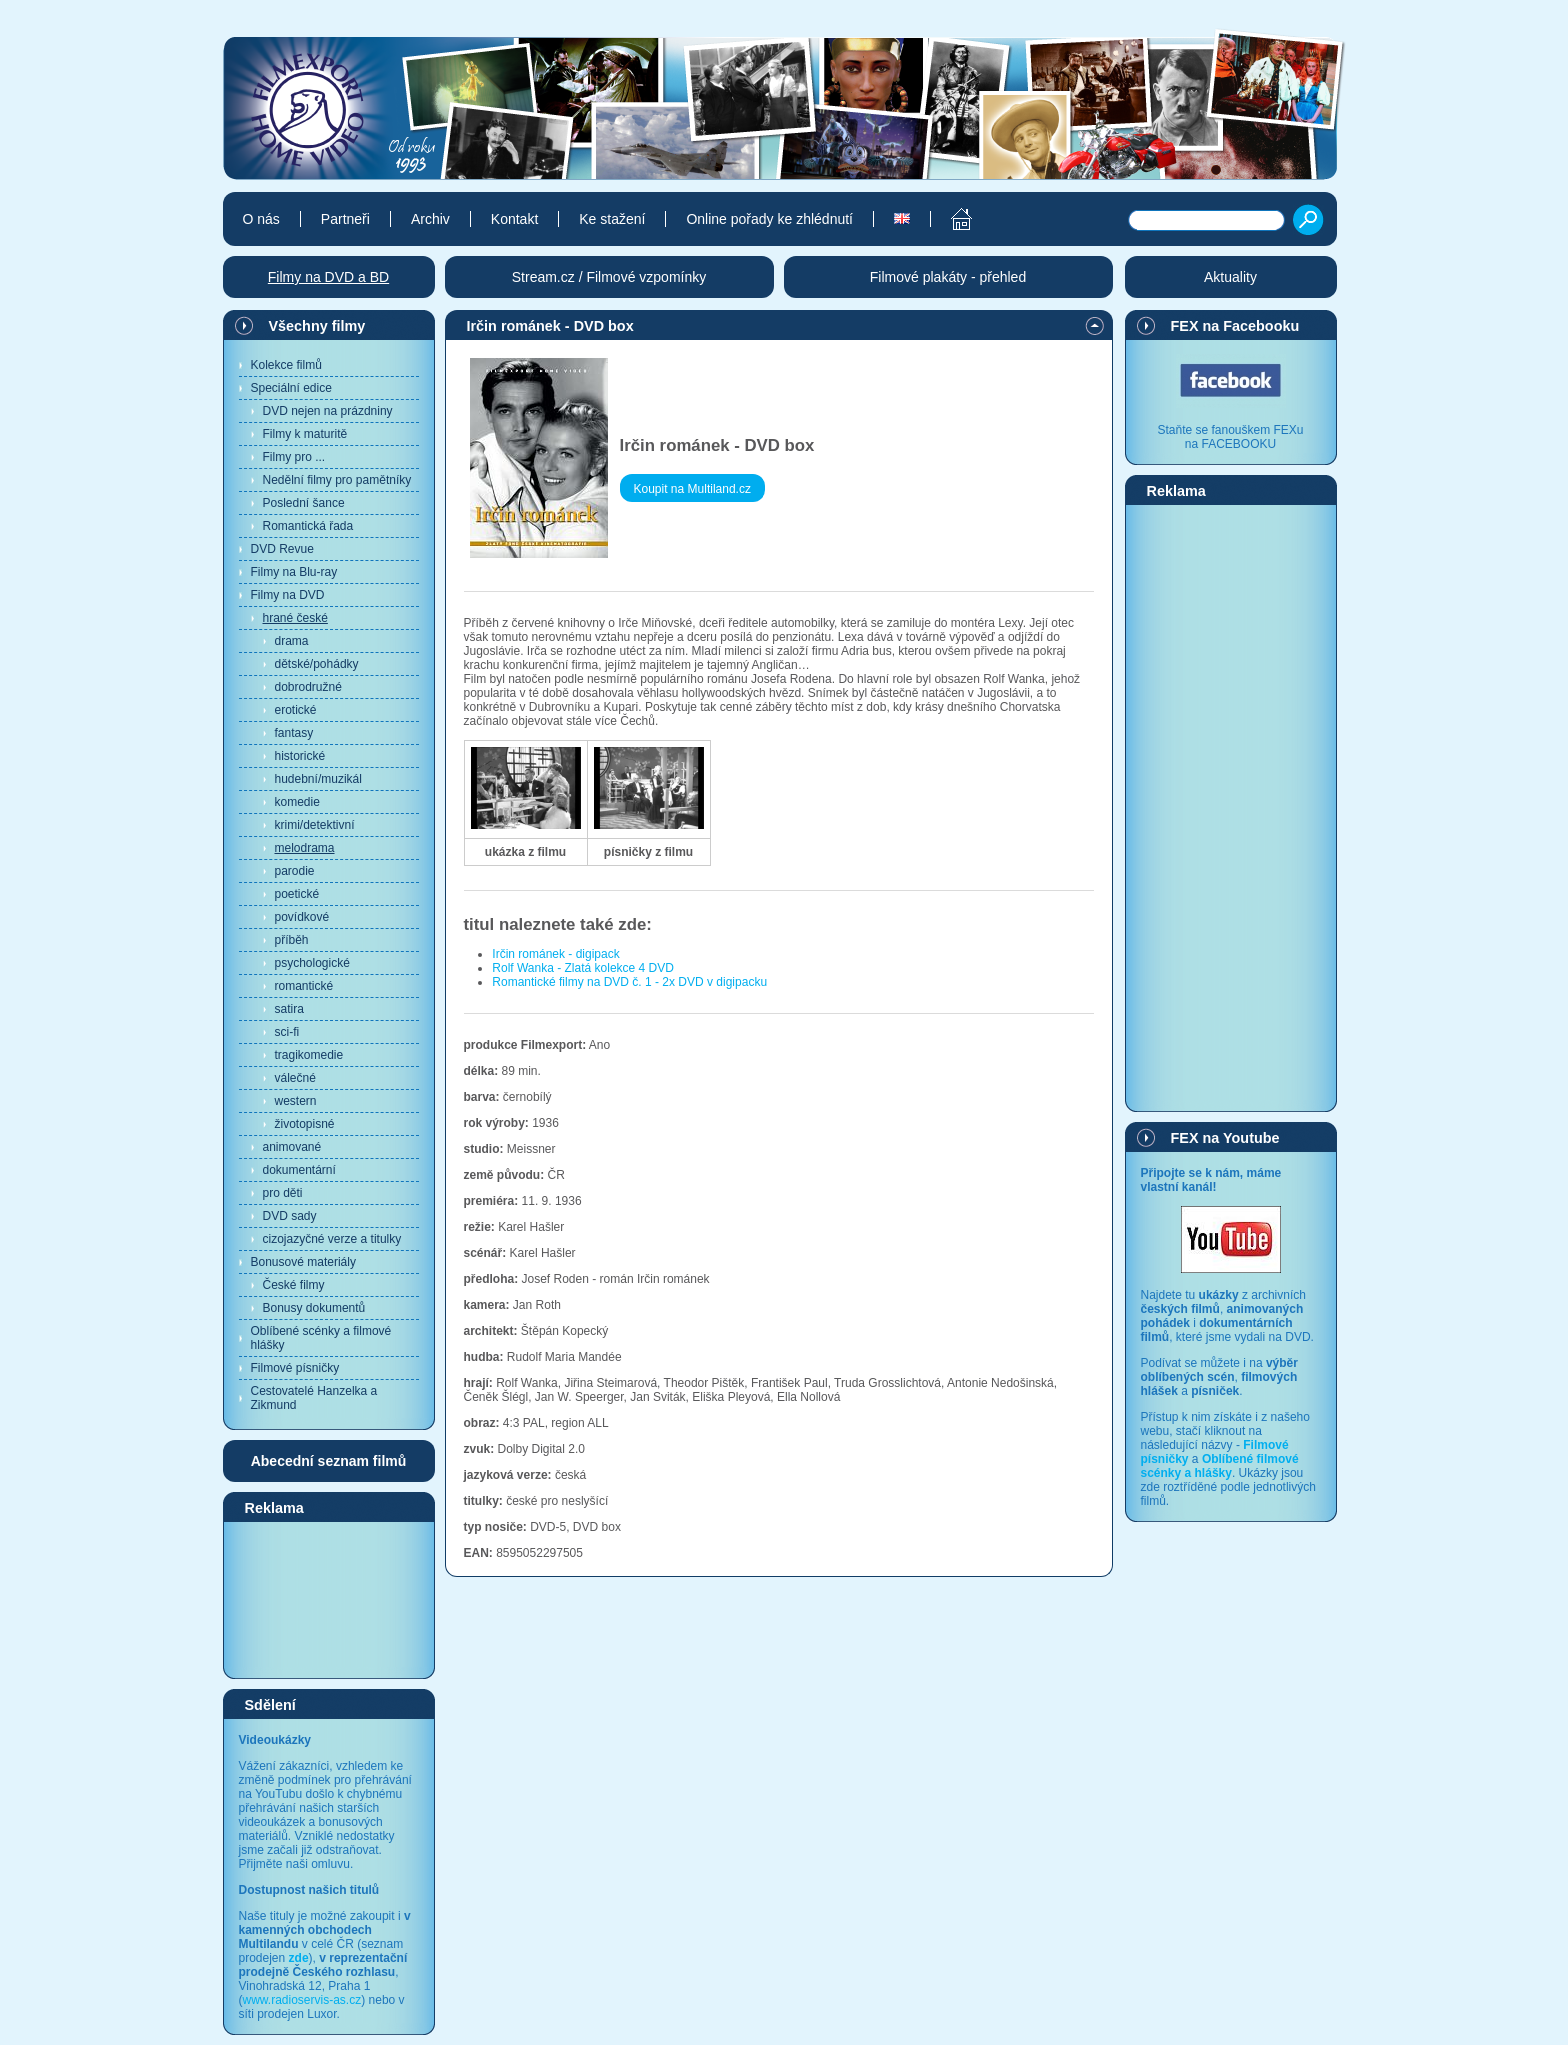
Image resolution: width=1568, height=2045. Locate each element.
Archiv (430, 219)
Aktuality (1230, 277)
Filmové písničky (295, 1368)
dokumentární (299, 1170)
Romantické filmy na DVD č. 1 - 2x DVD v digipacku (629, 982)
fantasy (294, 733)
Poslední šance (304, 503)
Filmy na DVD (288, 595)
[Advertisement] (329, 1599)
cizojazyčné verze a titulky (332, 1239)
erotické (296, 710)
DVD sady (290, 1216)
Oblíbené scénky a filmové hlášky (321, 1338)
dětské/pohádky (317, 664)
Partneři (345, 219)
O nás (261, 219)
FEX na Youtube (1225, 1138)
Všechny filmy (317, 326)
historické (300, 756)
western (296, 1101)
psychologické (312, 963)
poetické (297, 894)
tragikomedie (309, 1055)
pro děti (283, 1193)
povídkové (302, 917)
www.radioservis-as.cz (302, 2000)
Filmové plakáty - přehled (948, 277)
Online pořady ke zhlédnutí (769, 219)
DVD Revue (282, 549)
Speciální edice (291, 388)
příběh (292, 940)
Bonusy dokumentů (314, 1308)
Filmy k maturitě (305, 434)
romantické (304, 986)
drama (292, 641)
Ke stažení (612, 219)
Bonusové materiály (303, 1262)
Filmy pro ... (294, 457)
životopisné (305, 1124)
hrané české (295, 618)
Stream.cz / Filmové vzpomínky (609, 277)
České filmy (294, 1285)
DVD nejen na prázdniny (328, 411)
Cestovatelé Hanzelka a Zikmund (314, 1398)
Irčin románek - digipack (555, 954)
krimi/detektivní (315, 825)
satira (289, 1009)
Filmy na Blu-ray (294, 572)
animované (292, 1147)
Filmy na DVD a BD (328, 277)
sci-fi (287, 1032)
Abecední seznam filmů (329, 1461)
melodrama (305, 848)
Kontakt (514, 219)
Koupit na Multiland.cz (692, 489)
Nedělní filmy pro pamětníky (337, 480)
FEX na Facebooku (1235, 326)
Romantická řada (308, 526)
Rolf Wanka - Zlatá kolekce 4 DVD (583, 968)
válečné (295, 1078)
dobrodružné (308, 687)
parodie (295, 871)
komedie (297, 802)
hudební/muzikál (318, 779)
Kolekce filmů (286, 365)
